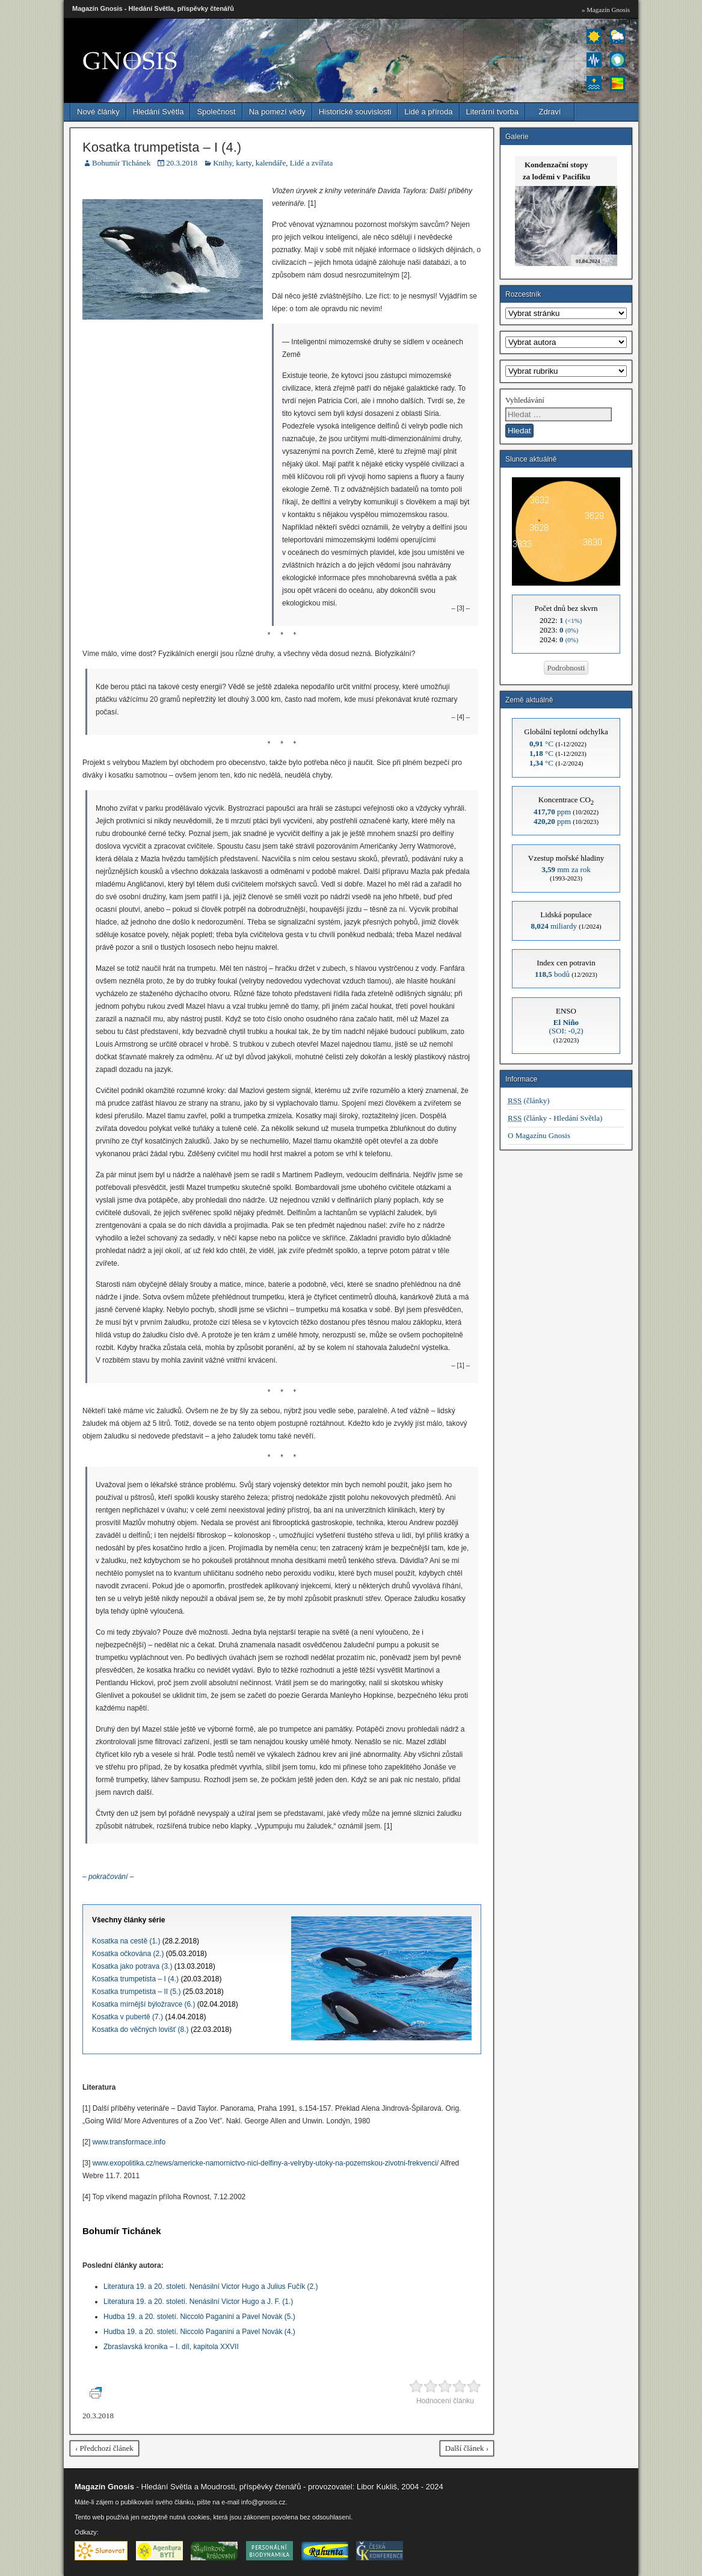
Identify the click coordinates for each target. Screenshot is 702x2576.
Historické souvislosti (355, 111)
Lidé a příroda (428, 111)
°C (541, 743)
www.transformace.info (129, 2142)
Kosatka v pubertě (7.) (127, 2017)
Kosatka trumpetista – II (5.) (136, 1991)
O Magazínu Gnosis (539, 1135)
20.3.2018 (181, 162)
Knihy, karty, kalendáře (249, 162)
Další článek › (466, 2448)
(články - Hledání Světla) (555, 1117)
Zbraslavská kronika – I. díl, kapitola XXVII (171, 2346)
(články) (529, 1100)
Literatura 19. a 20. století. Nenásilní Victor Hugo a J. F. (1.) (198, 2301)
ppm (552, 811)
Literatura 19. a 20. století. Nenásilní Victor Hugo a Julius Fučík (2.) (210, 2286)
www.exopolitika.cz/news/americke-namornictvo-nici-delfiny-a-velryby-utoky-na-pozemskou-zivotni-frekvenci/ (266, 2163)
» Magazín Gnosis (606, 9)
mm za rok (566, 869)
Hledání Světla (158, 111)
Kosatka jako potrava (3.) (132, 1966)
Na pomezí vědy (277, 111)
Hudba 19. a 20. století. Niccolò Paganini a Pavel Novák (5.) (199, 2316)
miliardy (554, 925)
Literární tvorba (492, 111)
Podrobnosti (566, 667)
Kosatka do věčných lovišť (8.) (140, 2029)
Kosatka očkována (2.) (128, 1953)
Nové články (98, 111)
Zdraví (550, 111)
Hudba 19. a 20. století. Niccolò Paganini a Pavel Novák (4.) (199, 2331)
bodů (552, 974)
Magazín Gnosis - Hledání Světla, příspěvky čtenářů (153, 8)
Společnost (216, 111)
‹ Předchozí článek (104, 2448)
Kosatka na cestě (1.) (126, 1941)
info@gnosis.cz (263, 2502)
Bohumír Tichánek (121, 162)
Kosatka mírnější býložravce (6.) (143, 2004)
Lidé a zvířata (311, 162)
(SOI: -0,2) (566, 1026)
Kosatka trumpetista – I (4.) (161, 147)
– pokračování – (108, 1876)
